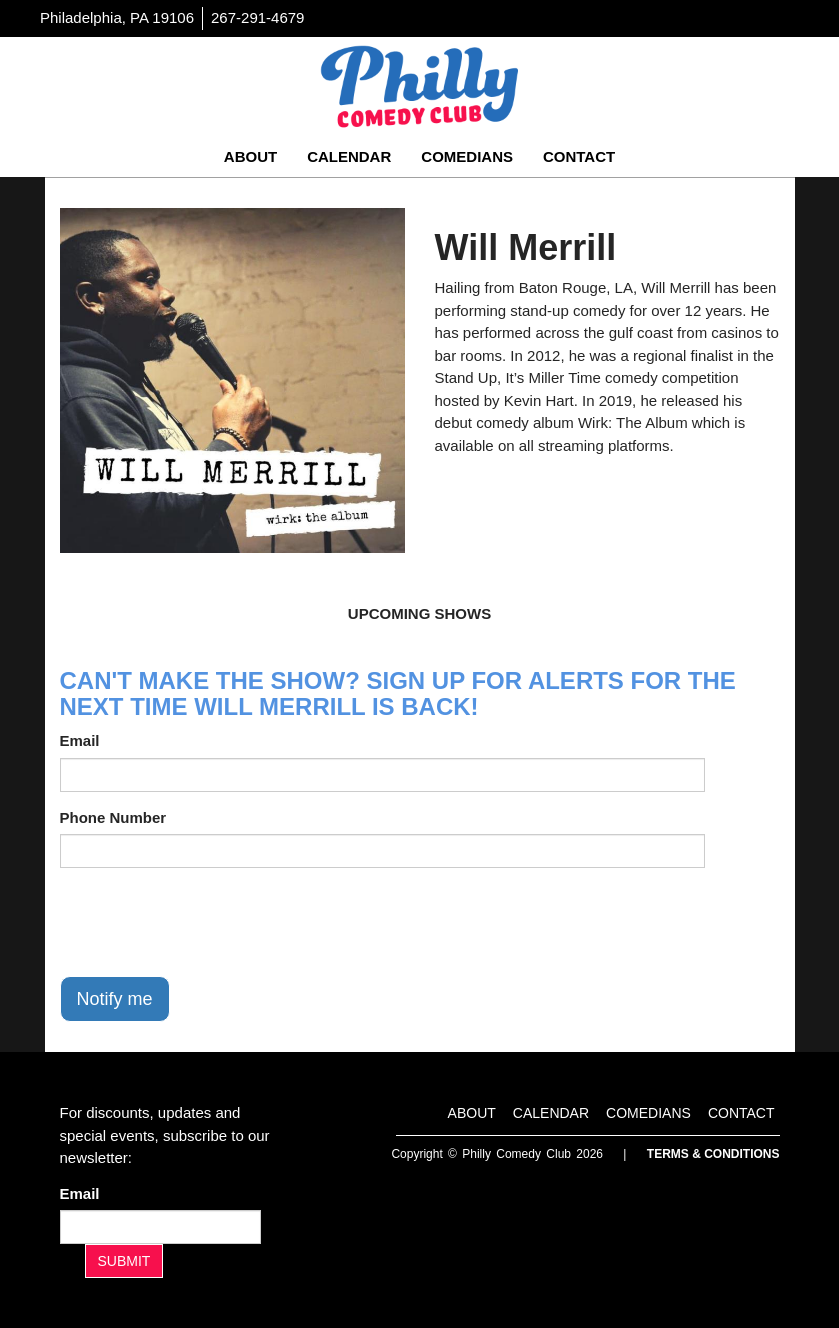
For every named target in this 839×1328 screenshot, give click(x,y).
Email (80, 740)
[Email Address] (160, 1227)
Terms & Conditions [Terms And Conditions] (713, 1154)
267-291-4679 (257, 17)
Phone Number (113, 817)
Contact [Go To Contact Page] (579, 156)
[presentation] (212, 922)
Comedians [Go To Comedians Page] (467, 156)
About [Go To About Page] (250, 156)
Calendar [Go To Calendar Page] (349, 156)
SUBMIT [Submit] (124, 1261)
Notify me (115, 999)
